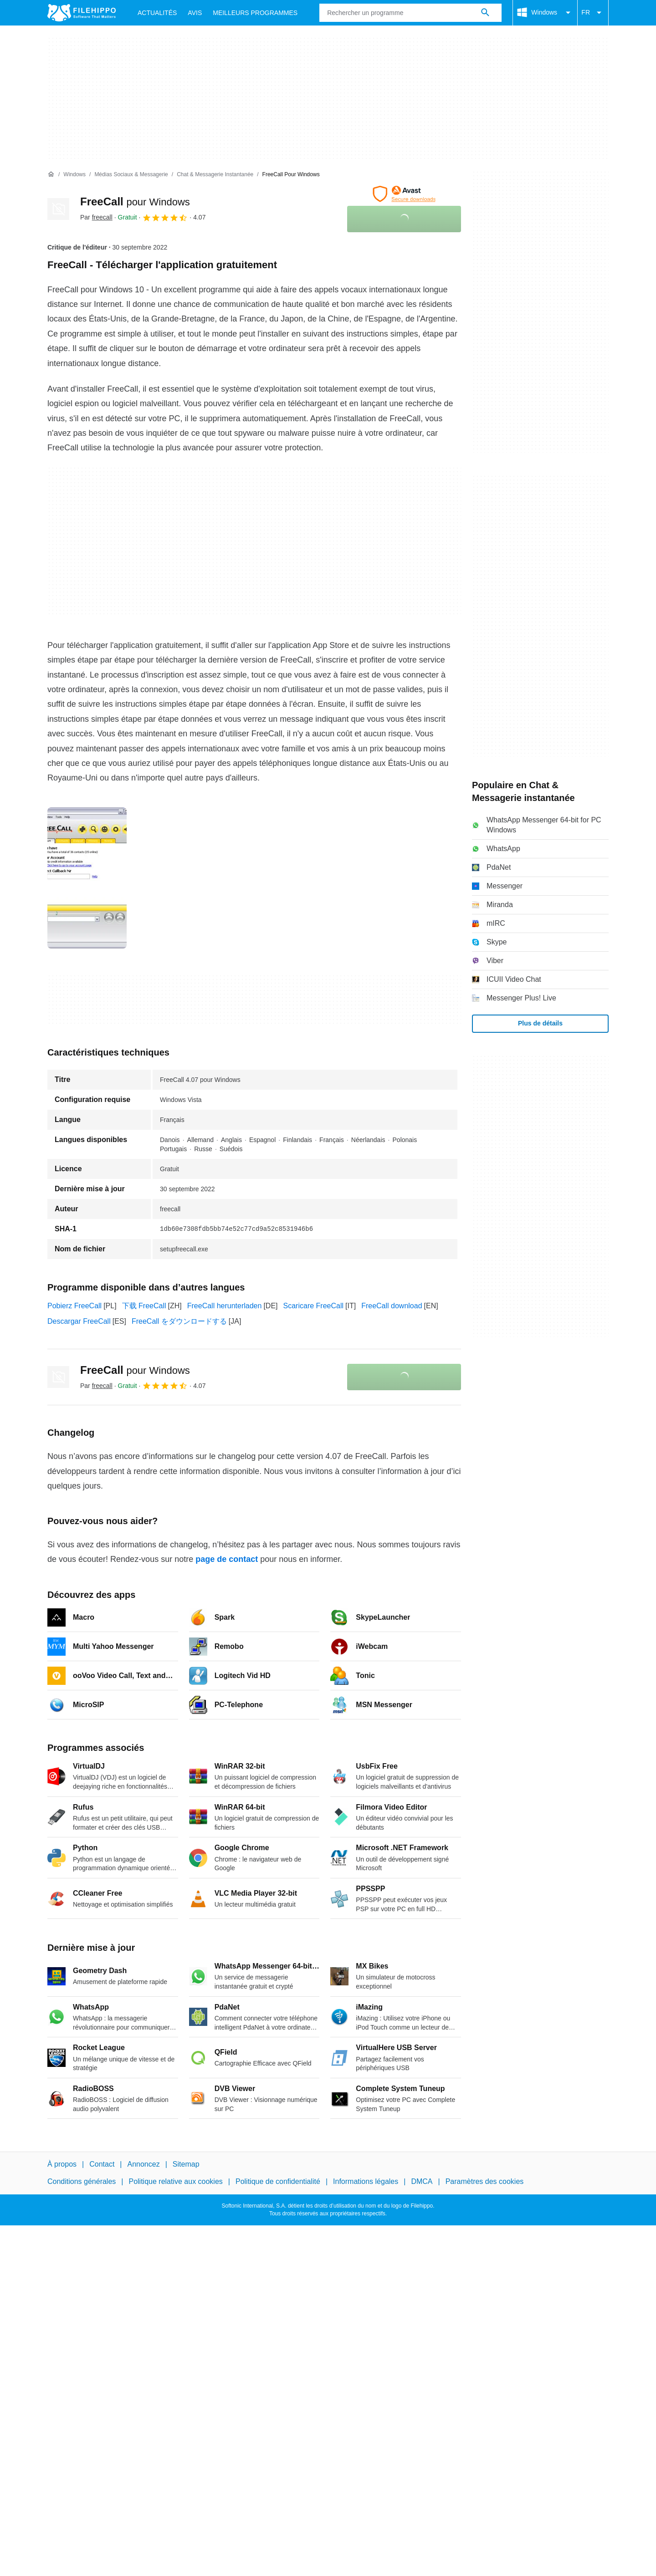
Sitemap (186, 2164)
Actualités (157, 12)
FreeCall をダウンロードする (179, 1321)
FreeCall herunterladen (224, 1306)
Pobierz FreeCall (74, 1306)
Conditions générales (81, 2181)
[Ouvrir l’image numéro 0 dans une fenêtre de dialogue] (87, 878)
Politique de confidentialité (278, 2181)
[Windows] (74, 175)
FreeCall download (391, 1306)
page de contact (226, 1559)
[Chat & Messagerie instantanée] (215, 175)
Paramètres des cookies (485, 2181)
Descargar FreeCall (79, 1321)
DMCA (421, 2181)
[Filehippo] (81, 13)
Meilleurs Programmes (255, 12)
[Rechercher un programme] (485, 13)
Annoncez (144, 2164)
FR (593, 12)
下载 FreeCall (144, 1306)
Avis (195, 12)
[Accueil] (51, 174)
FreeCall (135, 201)
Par (96, 217)
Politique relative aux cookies (175, 2181)
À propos (62, 2164)
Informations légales (365, 2181)
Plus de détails (540, 1023)
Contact (101, 2164)
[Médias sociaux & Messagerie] (131, 175)
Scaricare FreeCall (313, 1306)
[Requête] (410, 13)
